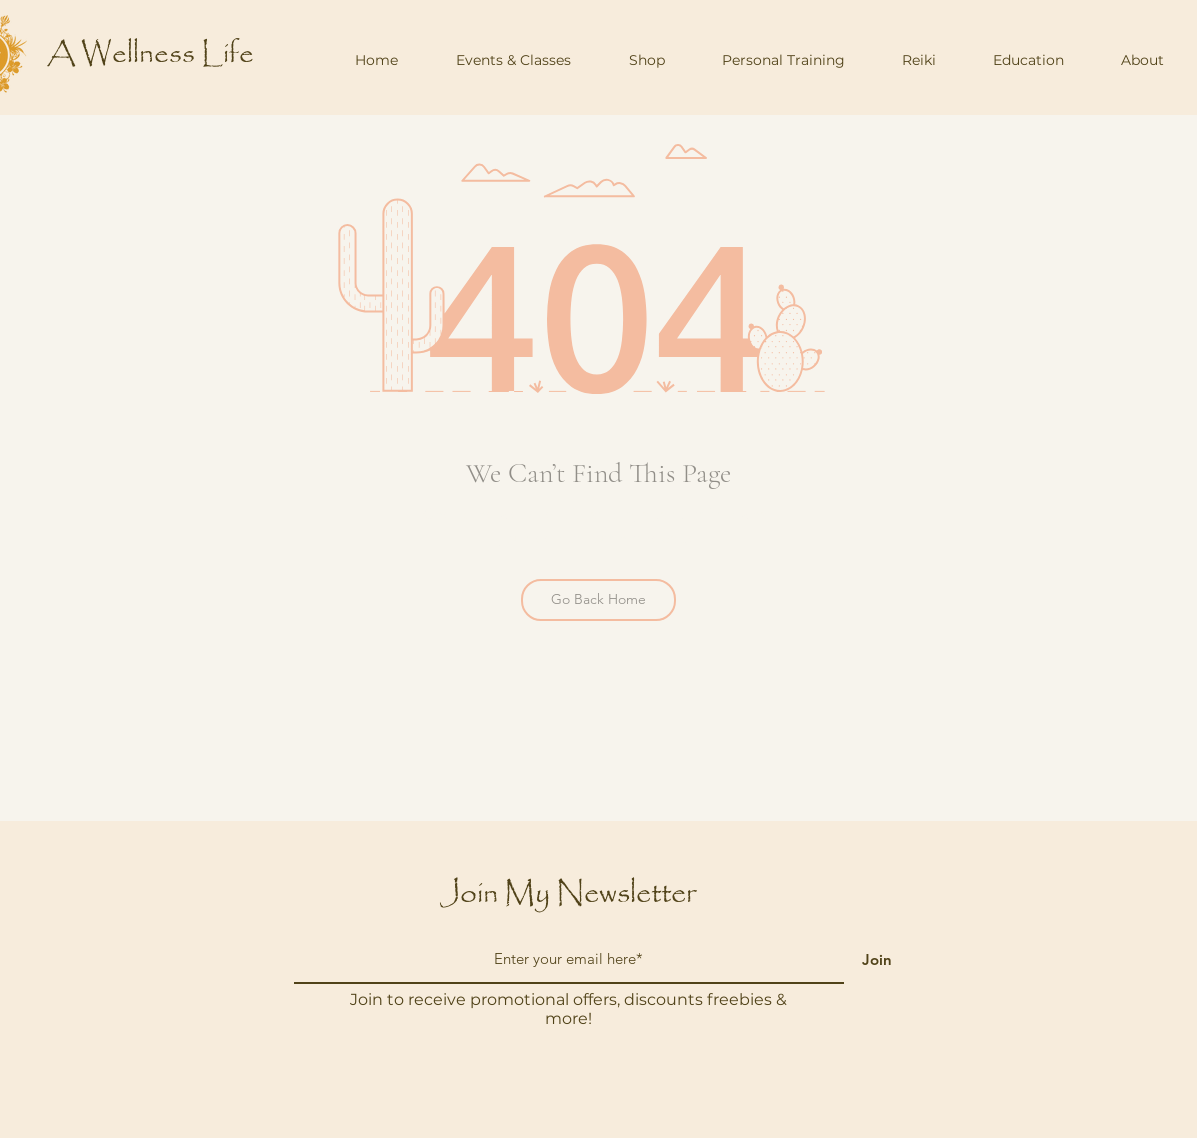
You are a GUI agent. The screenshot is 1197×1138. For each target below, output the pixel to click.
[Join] (877, 959)
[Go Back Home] (598, 600)
